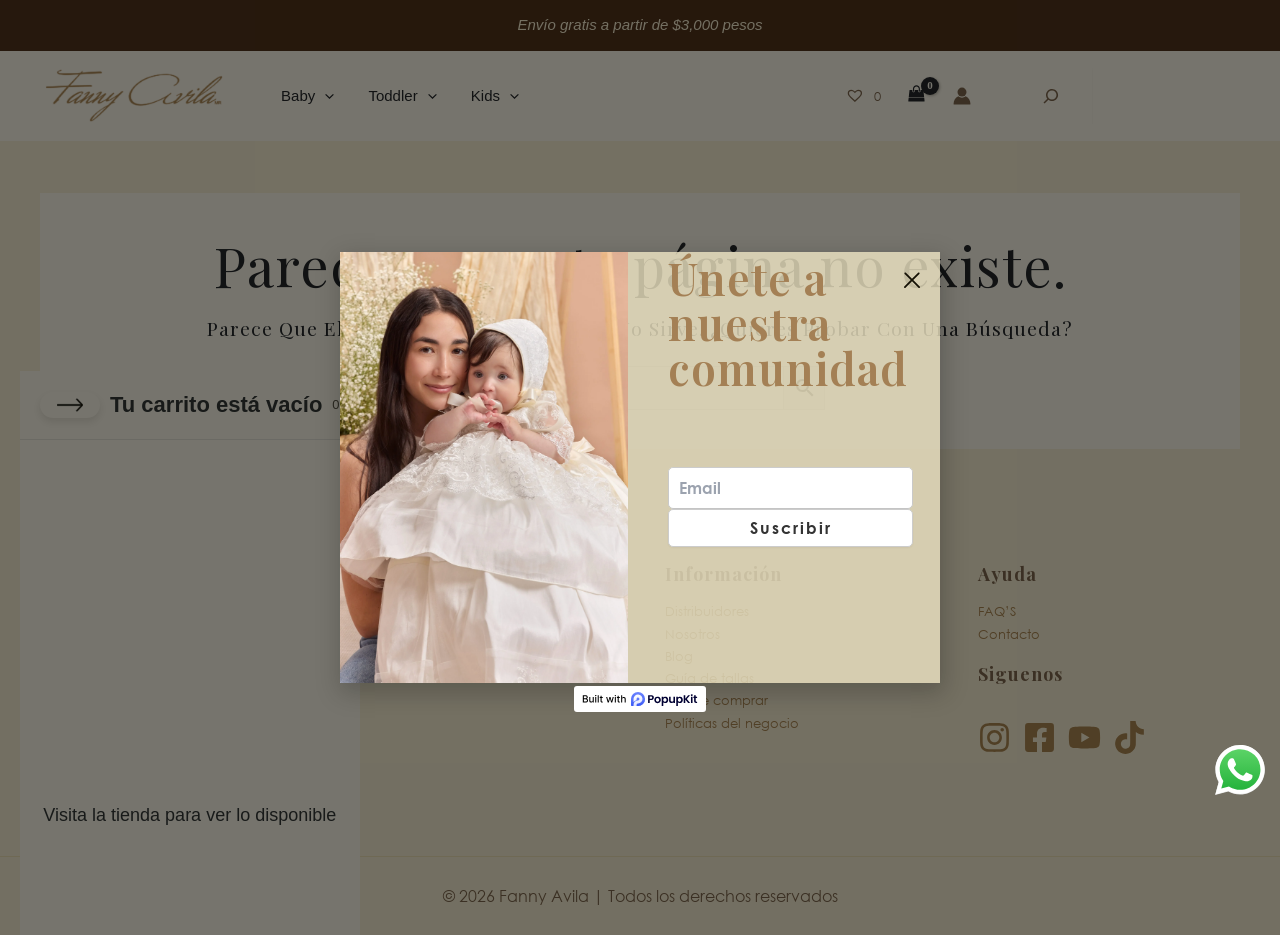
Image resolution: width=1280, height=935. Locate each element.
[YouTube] (1084, 737)
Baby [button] (305, 96)
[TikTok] (1129, 737)
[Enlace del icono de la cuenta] (962, 96)
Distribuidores (707, 611)
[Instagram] (994, 737)
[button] (322, 96)
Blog (679, 656)
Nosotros (692, 633)
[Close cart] (70, 405)
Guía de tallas (709, 678)
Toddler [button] (396, 96)
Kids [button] (484, 96)
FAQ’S (997, 611)
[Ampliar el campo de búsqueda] (1051, 96)
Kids (365, 656)
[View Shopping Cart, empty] (916, 95)
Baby (369, 611)
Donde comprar (716, 700)
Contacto (1009, 633)
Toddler (377, 633)
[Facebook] (1039, 737)
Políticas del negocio (732, 722)
